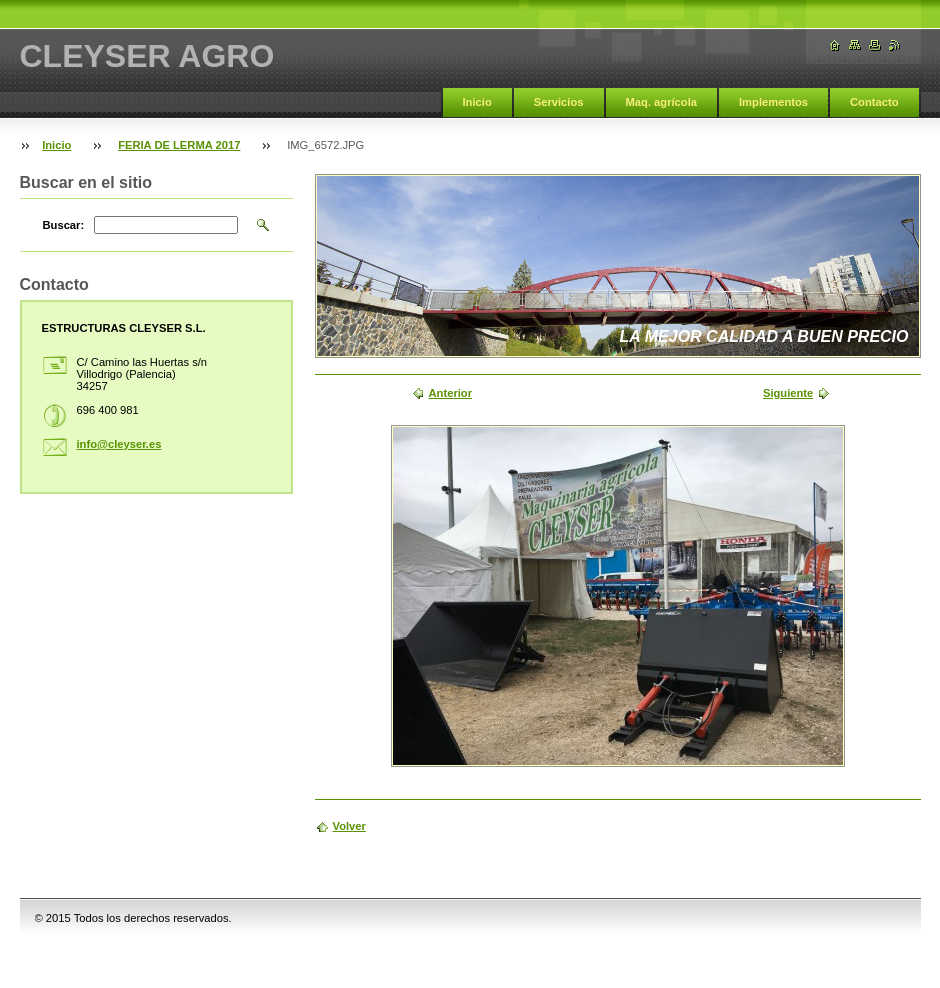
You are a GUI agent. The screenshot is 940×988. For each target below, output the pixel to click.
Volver (349, 826)
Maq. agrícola (662, 102)
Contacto (874, 102)
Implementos (773, 102)
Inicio (477, 102)
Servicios (559, 102)
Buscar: (64, 225)
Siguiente (788, 393)
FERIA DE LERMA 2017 (179, 145)
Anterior (451, 393)
